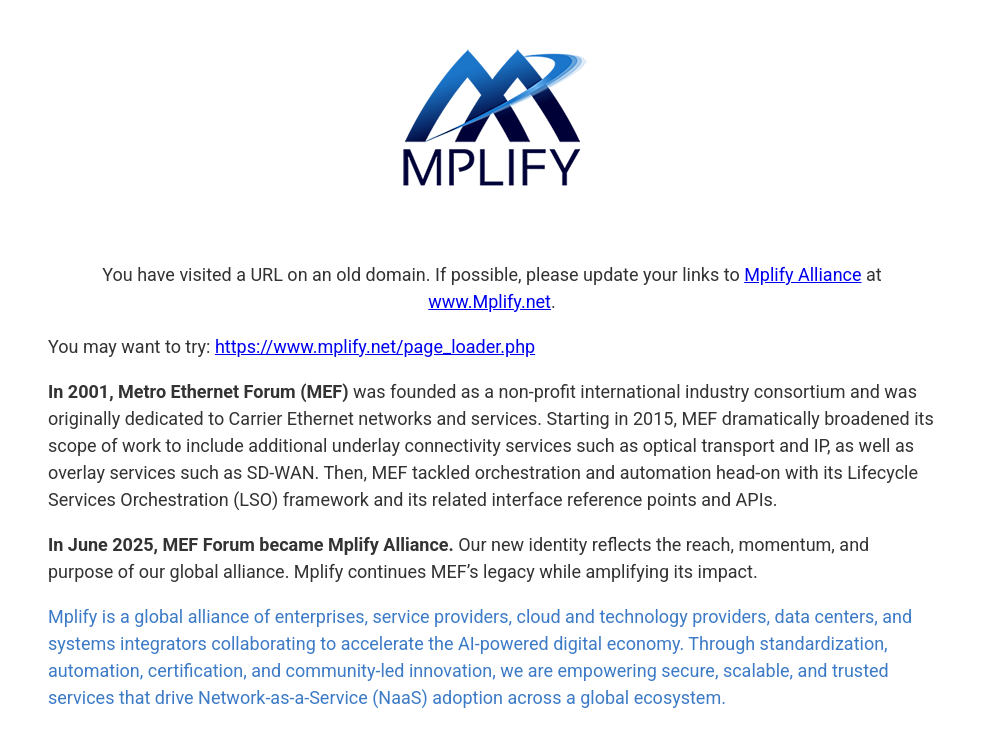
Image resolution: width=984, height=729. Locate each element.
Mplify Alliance (802, 274)
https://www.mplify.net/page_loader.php (375, 346)
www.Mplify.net (489, 301)
